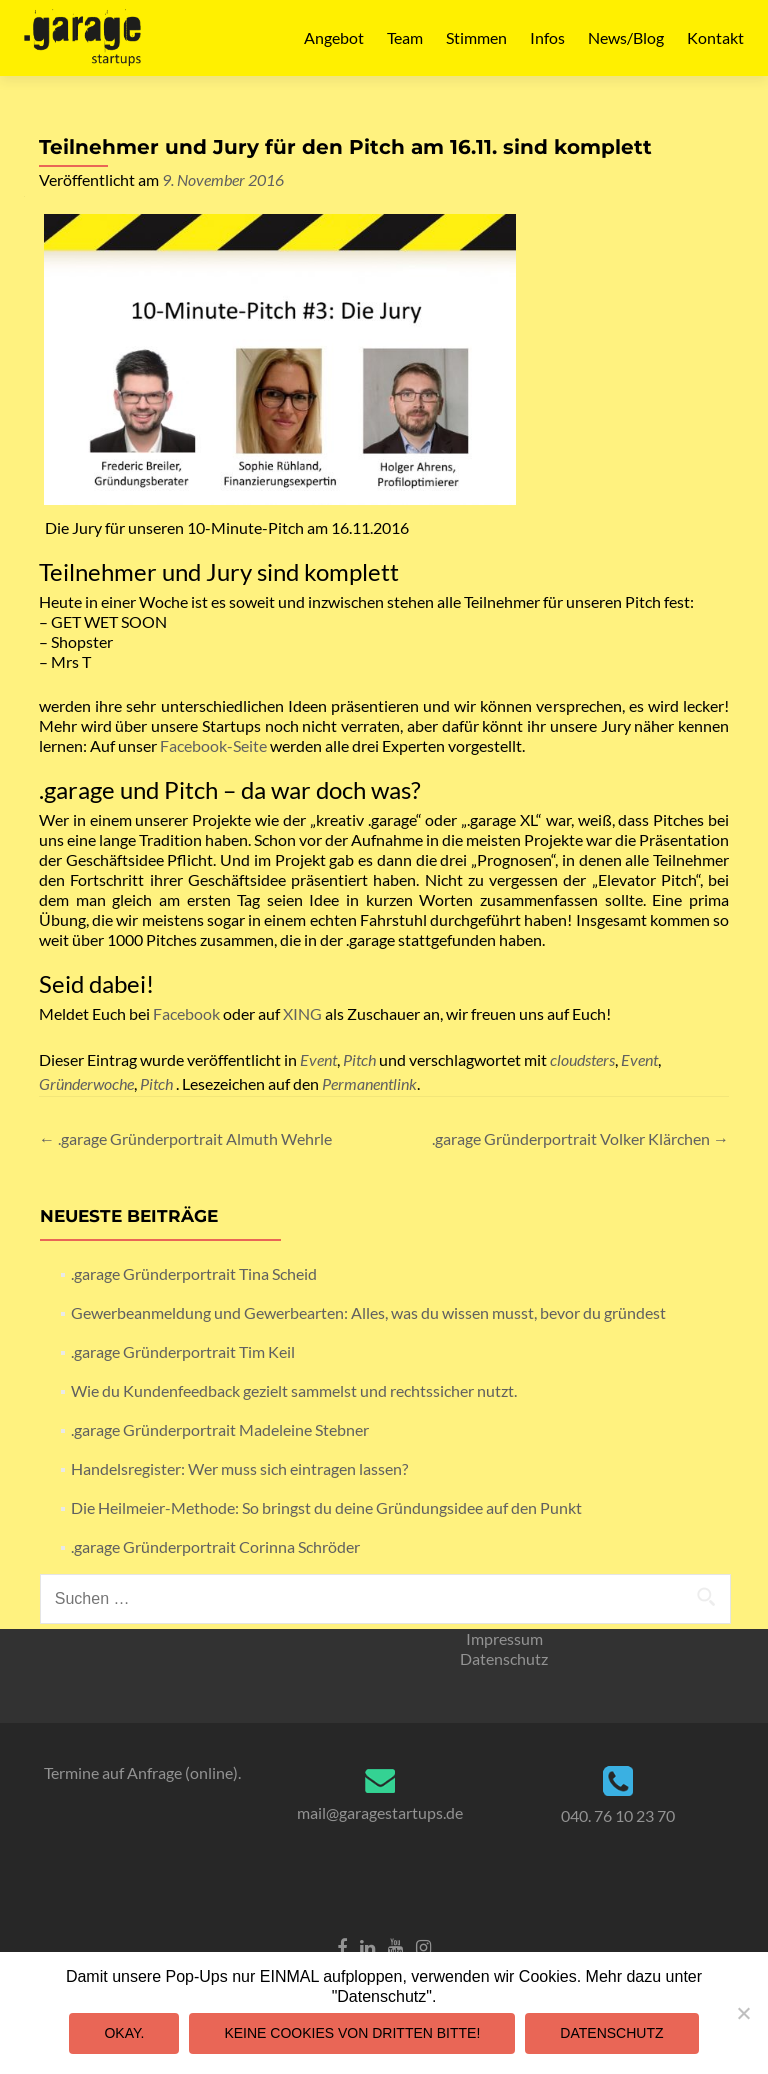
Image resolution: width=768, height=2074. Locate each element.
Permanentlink (369, 1083)
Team (405, 37)
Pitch (359, 1059)
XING (302, 1013)
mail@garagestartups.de (380, 1812)
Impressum (504, 1638)
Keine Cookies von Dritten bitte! (352, 2033)
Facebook (186, 1013)
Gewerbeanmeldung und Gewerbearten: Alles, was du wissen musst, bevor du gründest (368, 1312)
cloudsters (582, 1059)
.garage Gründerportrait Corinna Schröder (215, 1546)
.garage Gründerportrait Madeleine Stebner (220, 1429)
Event (318, 1059)
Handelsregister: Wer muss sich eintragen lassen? (239, 1468)
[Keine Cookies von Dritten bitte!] (743, 2013)
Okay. (124, 2033)
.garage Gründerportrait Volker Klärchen (580, 1138)
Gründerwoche (86, 1083)
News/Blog (626, 37)
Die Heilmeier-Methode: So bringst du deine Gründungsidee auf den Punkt (326, 1507)
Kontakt (715, 37)
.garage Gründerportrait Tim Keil (183, 1351)
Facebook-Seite (213, 745)
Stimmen (476, 37)
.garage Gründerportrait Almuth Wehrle (185, 1138)
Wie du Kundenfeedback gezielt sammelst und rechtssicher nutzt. (294, 1390)
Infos (547, 37)
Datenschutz (504, 1658)
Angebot (334, 37)
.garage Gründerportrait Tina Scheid (194, 1273)
